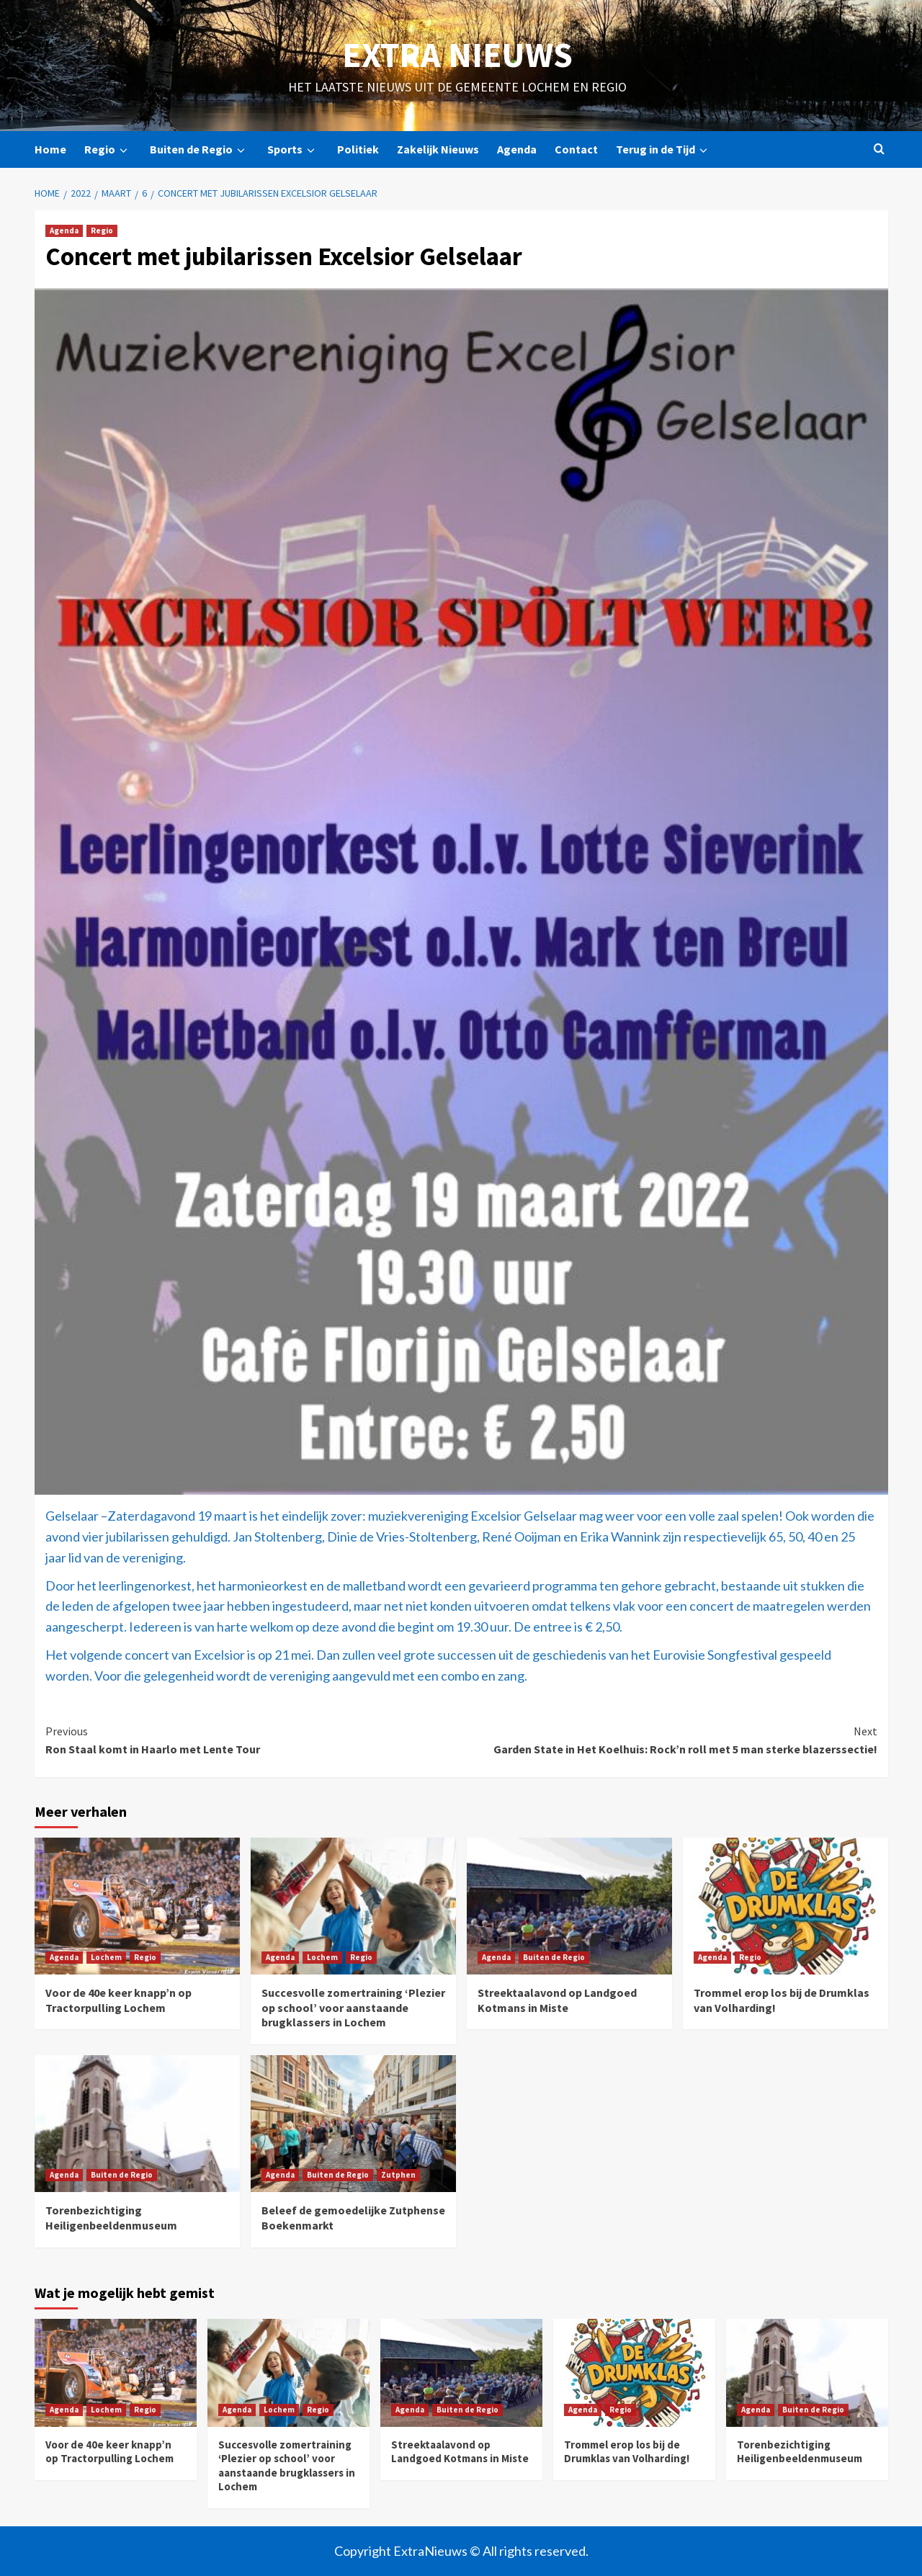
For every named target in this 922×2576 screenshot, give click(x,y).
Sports (293, 149)
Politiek (358, 149)
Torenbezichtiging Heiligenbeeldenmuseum (111, 2217)
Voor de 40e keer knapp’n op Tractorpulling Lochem (118, 2000)
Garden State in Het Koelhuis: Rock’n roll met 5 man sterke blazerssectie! (669, 1739)
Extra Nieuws (457, 54)
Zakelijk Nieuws (438, 149)
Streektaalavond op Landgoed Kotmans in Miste (557, 2000)
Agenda (517, 149)
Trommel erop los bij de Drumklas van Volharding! (626, 2452)
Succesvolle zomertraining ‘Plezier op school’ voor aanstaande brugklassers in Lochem (353, 2007)
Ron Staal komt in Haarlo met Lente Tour (253, 1739)
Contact (576, 149)
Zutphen (398, 2175)
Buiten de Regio (199, 149)
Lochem (106, 1957)
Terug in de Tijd (664, 149)
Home (50, 149)
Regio (108, 149)
